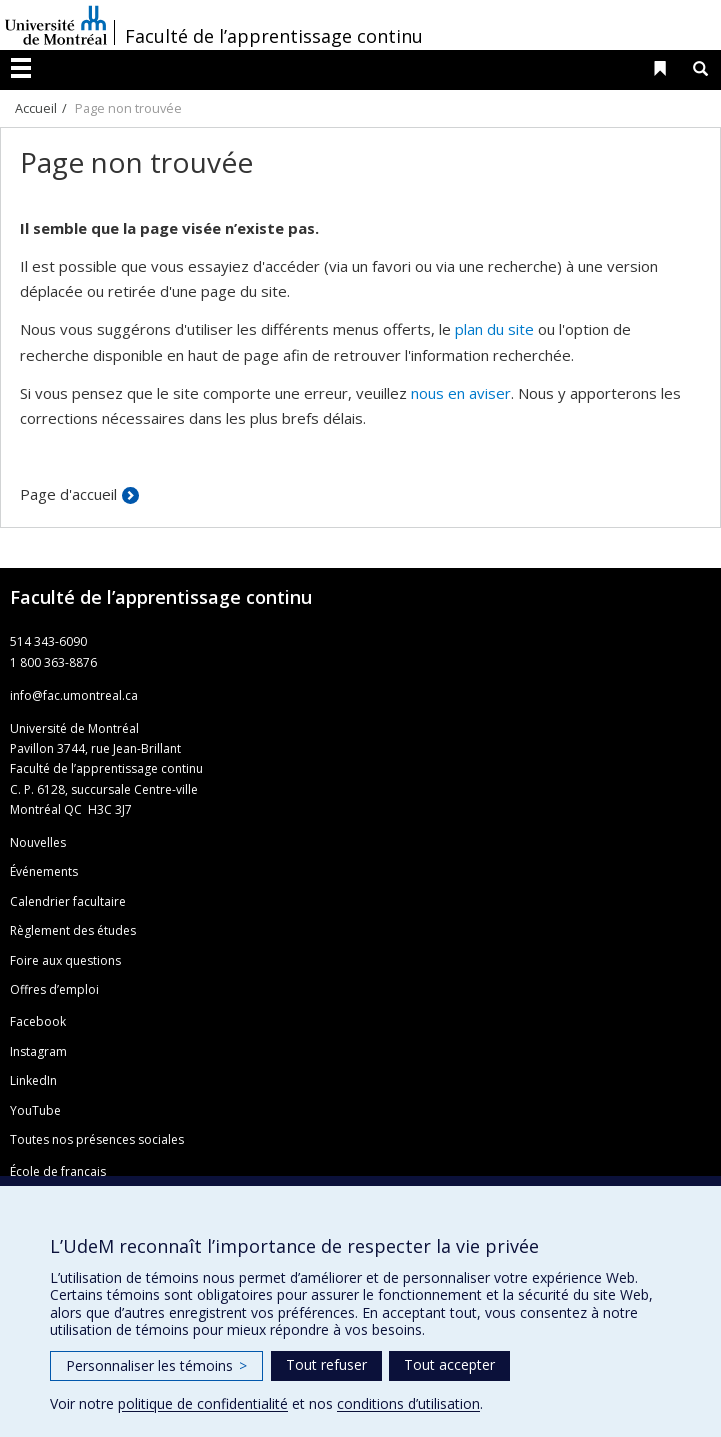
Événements (44, 871)
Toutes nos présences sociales (97, 1139)
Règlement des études (73, 930)
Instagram (38, 1051)
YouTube (35, 1110)
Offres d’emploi (54, 989)
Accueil (36, 108)
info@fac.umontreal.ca (74, 695)
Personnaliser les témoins (156, 1365)
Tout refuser (326, 1364)
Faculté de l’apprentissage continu (274, 36)
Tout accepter (449, 1364)
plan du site (494, 329)
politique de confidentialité (203, 1403)
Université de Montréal (56, 25)
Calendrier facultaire (68, 901)
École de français (58, 1171)
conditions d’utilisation (408, 1403)
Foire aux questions (65, 960)
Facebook (38, 1021)
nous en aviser (461, 393)
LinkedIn (33, 1080)
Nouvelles (38, 842)
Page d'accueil (68, 494)
